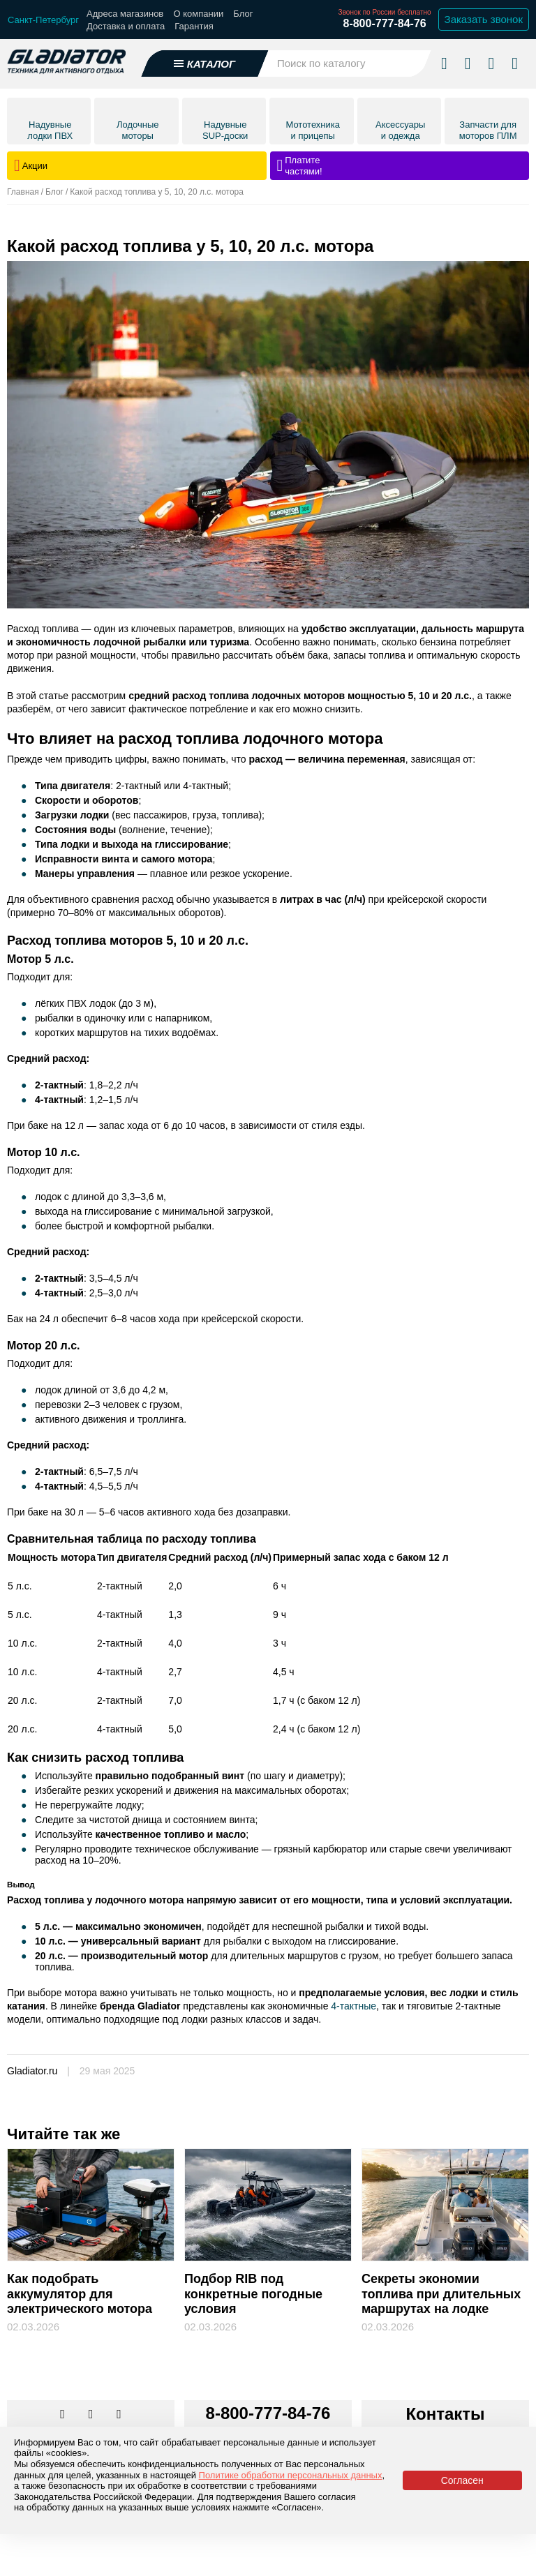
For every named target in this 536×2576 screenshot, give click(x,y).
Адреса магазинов (125, 13)
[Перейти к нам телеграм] (92, 2414)
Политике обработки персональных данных (290, 2475)
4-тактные (353, 2006)
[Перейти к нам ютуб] (119, 2414)
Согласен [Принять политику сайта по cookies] (462, 2480)
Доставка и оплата (126, 26)
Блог (243, 13)
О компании (198, 13)
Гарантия (193, 26)
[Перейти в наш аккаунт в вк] (63, 2414)
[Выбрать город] (43, 20)
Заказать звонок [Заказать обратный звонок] (484, 19)
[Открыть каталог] (205, 63)
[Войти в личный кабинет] (491, 63)
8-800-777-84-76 (384, 23)
